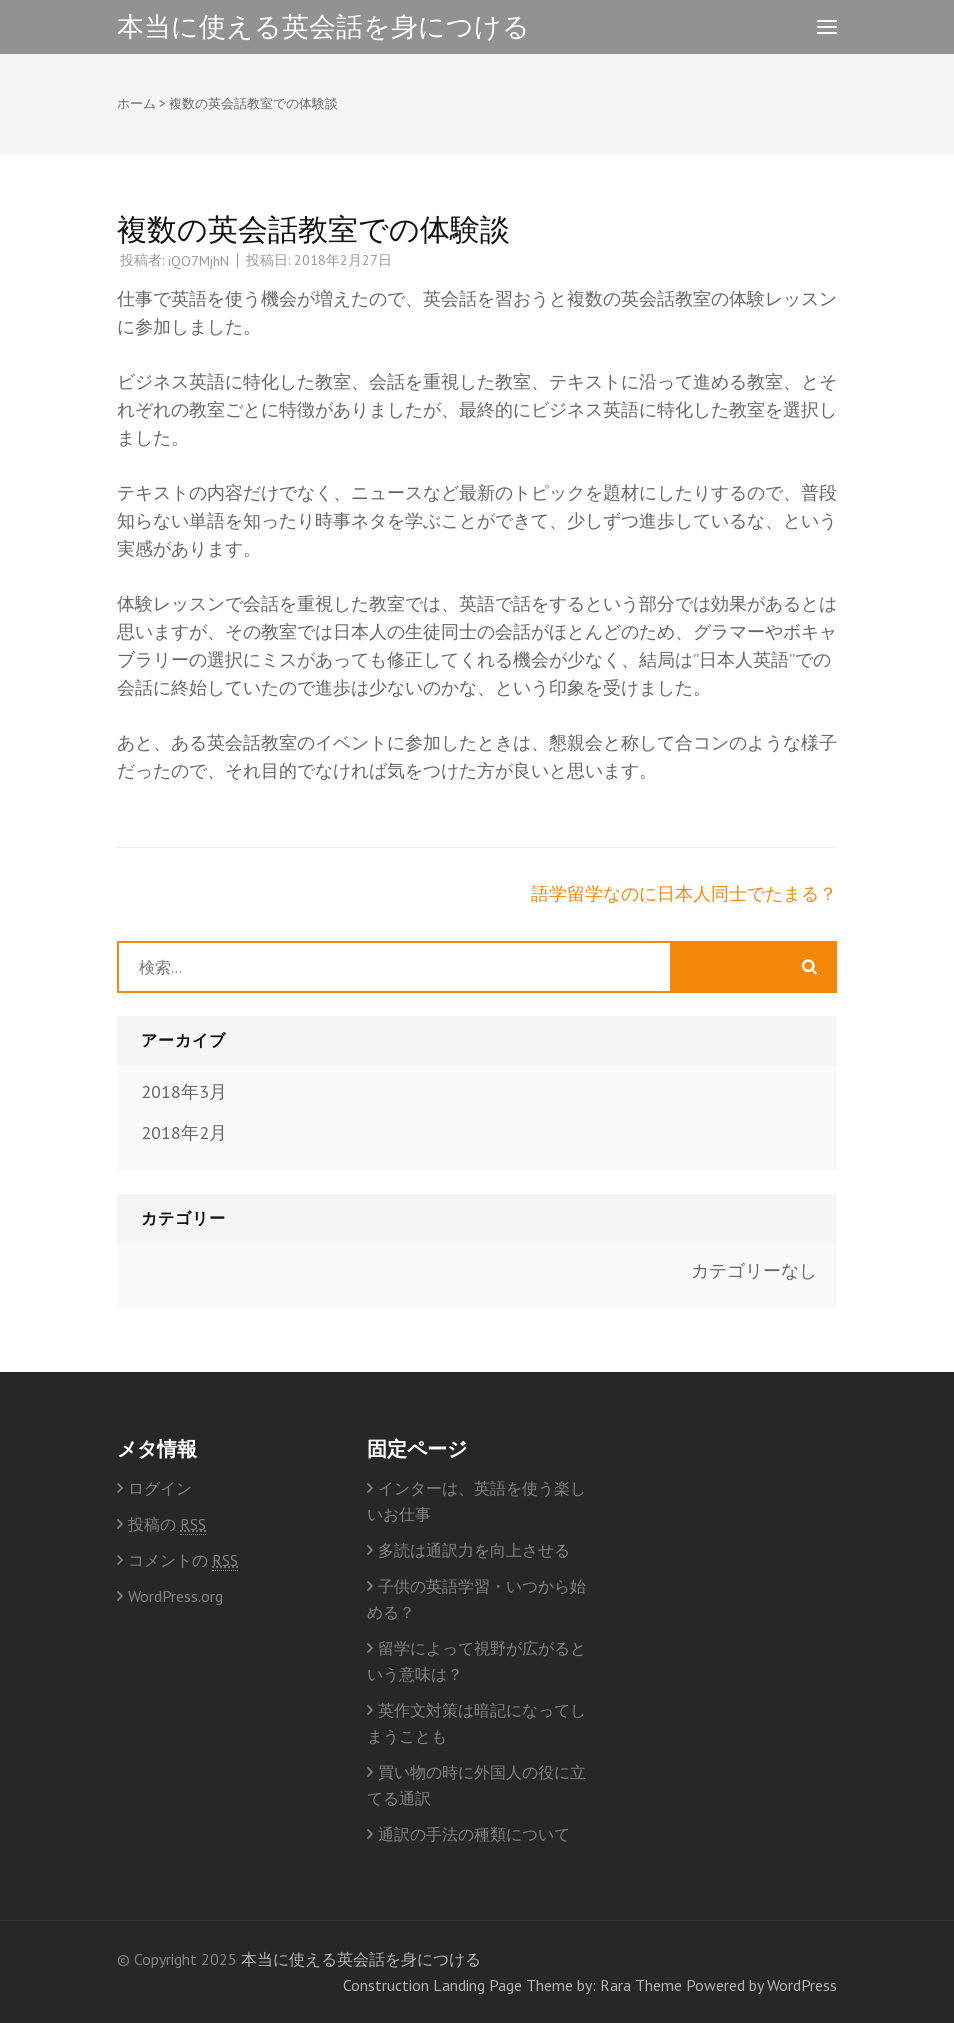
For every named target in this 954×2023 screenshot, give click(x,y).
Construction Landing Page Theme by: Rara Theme (512, 1985)
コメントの (183, 1560)
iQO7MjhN (198, 261)
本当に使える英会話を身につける (323, 26)
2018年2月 (184, 1132)
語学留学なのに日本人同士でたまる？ (684, 893)
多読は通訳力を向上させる (474, 1550)
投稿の (167, 1524)
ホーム (136, 103)
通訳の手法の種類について (474, 1834)
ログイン (160, 1488)
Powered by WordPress (761, 1985)
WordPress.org (175, 1596)
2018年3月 (184, 1091)
